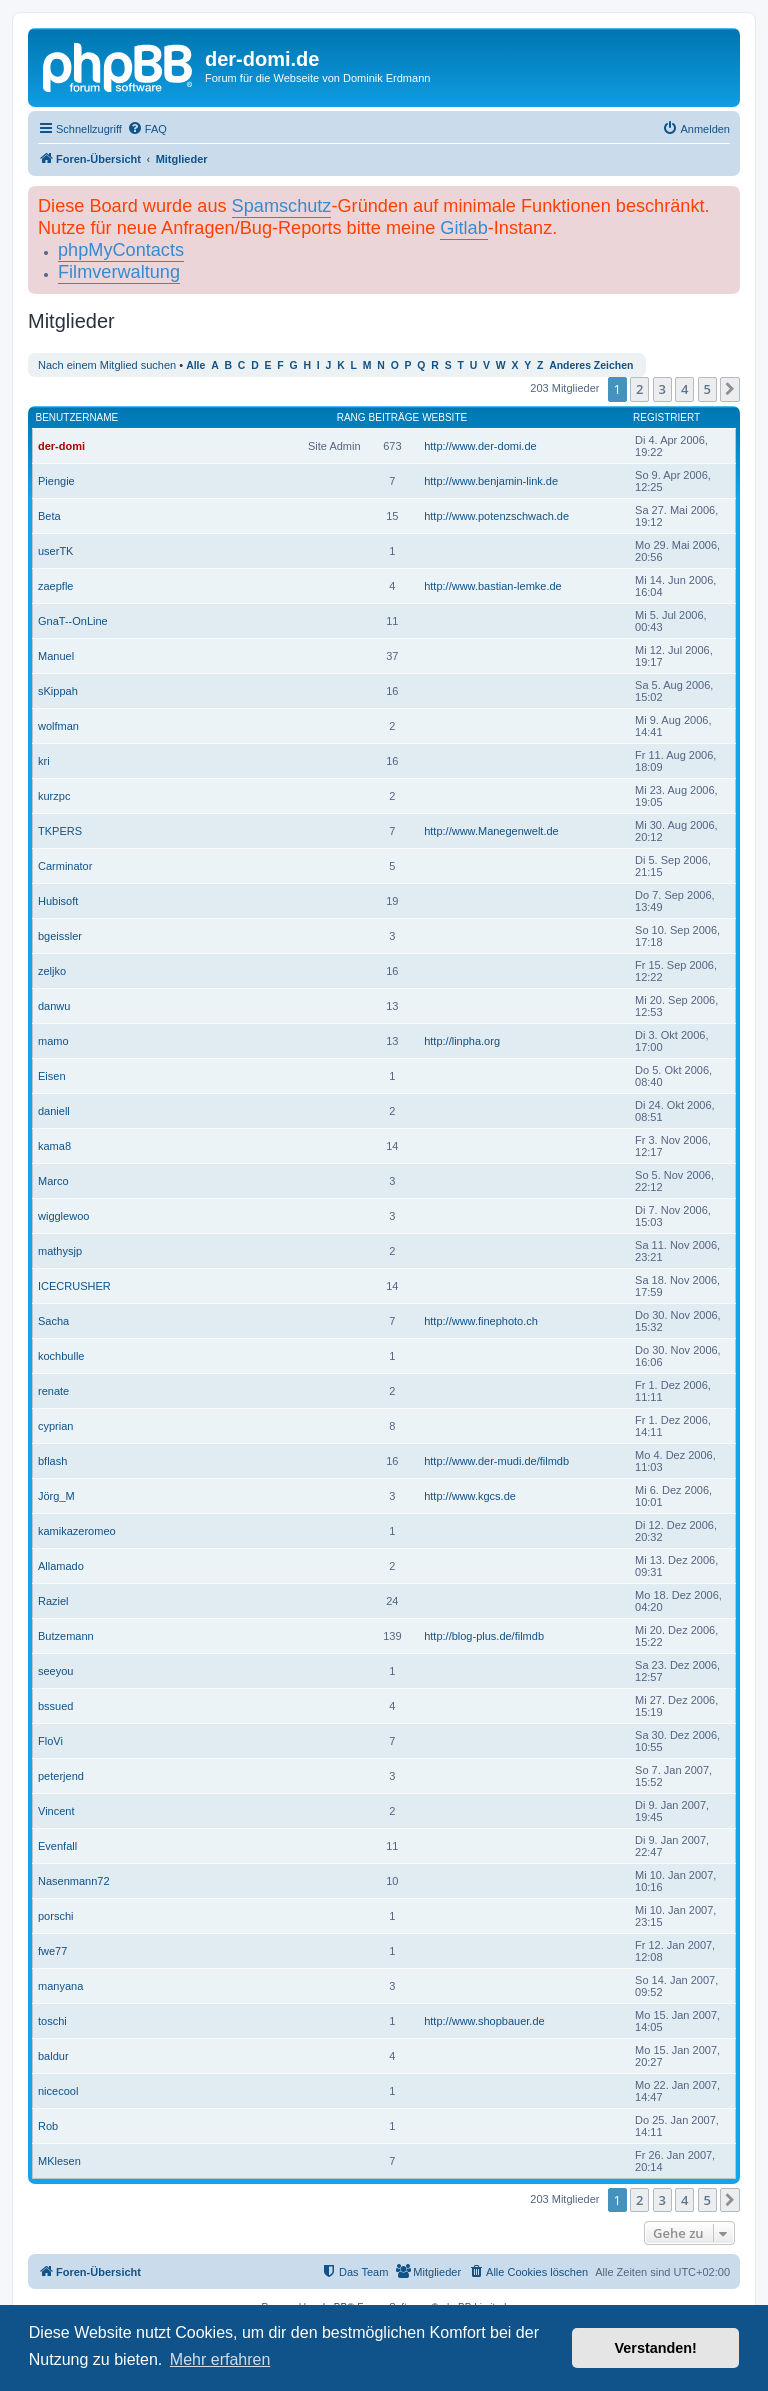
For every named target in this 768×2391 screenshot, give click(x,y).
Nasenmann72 (74, 1881)
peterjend (61, 1776)
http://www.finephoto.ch (481, 1321)
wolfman (58, 726)
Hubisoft (58, 901)
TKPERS (60, 831)
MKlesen (59, 2161)
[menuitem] (147, 129)
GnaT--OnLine (73, 621)
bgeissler (60, 936)
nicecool (58, 2091)
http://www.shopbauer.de (484, 2021)
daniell (54, 1111)
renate (53, 1391)
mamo (53, 1041)
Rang (351, 417)
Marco (53, 1181)
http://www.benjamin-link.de (491, 481)
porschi (55, 1916)
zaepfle (55, 586)
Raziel (53, 1601)
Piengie (56, 481)
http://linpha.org (462, 1041)
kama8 (54, 1146)
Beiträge (394, 417)
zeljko (52, 971)
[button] (730, 389)
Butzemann (66, 1636)
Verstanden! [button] (656, 2348)
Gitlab (463, 228)
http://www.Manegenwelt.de (491, 831)
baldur (53, 2056)
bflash (52, 1461)
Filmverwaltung (119, 272)
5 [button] (707, 389)
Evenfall (57, 1846)
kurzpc (54, 796)
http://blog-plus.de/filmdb (484, 1636)
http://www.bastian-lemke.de (493, 586)
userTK (55, 551)
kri (44, 761)
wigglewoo (63, 1216)
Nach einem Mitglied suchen (107, 365)
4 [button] (684, 389)
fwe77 (52, 1951)
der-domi (61, 446)
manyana (60, 1986)
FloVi (50, 1741)
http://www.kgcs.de (470, 1496)
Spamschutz (282, 206)
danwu (54, 1006)
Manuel (56, 656)
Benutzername (77, 417)
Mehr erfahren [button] (220, 2359)
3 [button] (662, 389)
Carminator (65, 866)
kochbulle (61, 1356)
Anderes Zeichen (591, 365)
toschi (52, 2021)
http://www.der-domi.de (480, 446)
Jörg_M (56, 1496)
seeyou (55, 1671)
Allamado (61, 1566)
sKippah (58, 691)
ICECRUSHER (74, 1286)
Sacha (53, 1321)
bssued (55, 1706)
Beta (49, 516)
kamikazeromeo (77, 1531)
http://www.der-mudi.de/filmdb (496, 1461)
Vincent (56, 1811)
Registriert (666, 417)
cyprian (55, 1426)
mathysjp (60, 1251)
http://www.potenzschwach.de (496, 516)
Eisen (52, 1076)
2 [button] (639, 389)
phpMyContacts (121, 250)
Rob (48, 2126)
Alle (195, 365)
